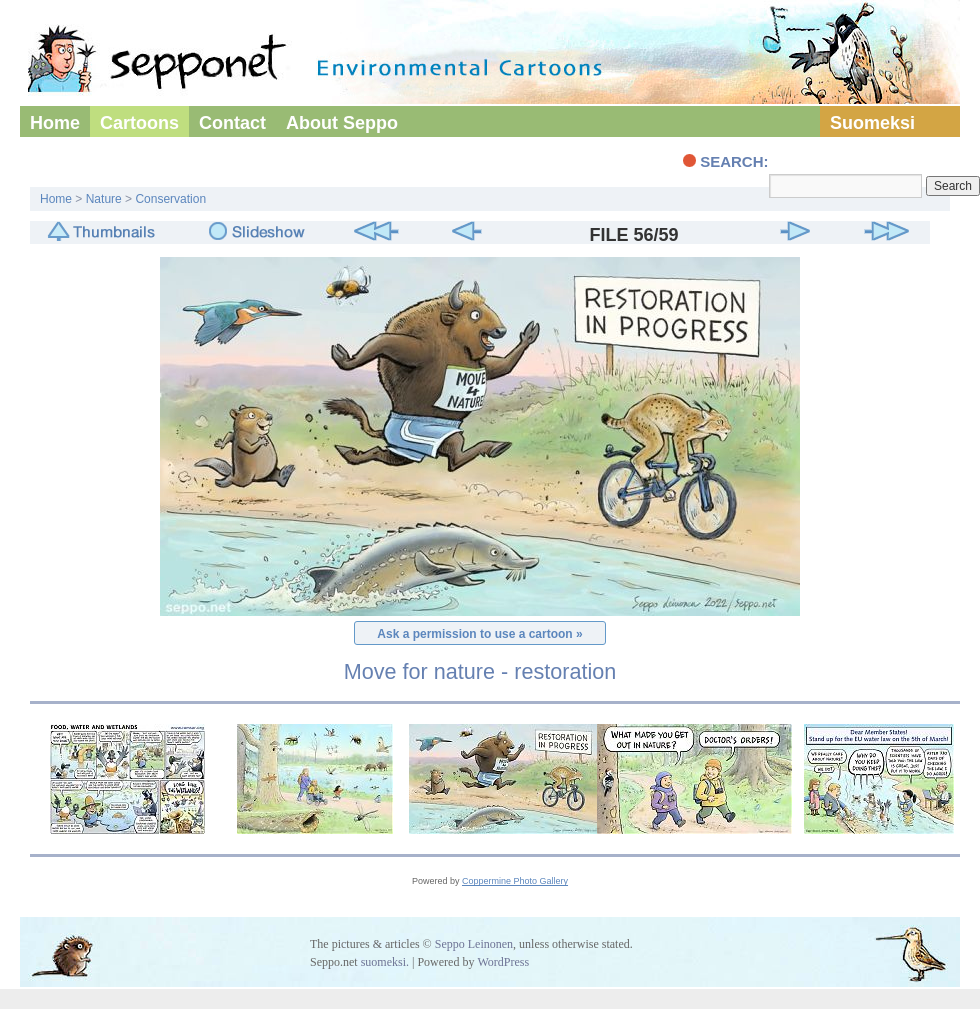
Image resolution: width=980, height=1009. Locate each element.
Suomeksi (872, 123)
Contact (232, 123)
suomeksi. (385, 962)
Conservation (170, 199)
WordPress (503, 962)
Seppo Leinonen (474, 944)
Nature (104, 199)
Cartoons (139, 123)
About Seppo (342, 123)
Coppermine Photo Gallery (515, 881)
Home (55, 123)
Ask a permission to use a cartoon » (479, 634)
